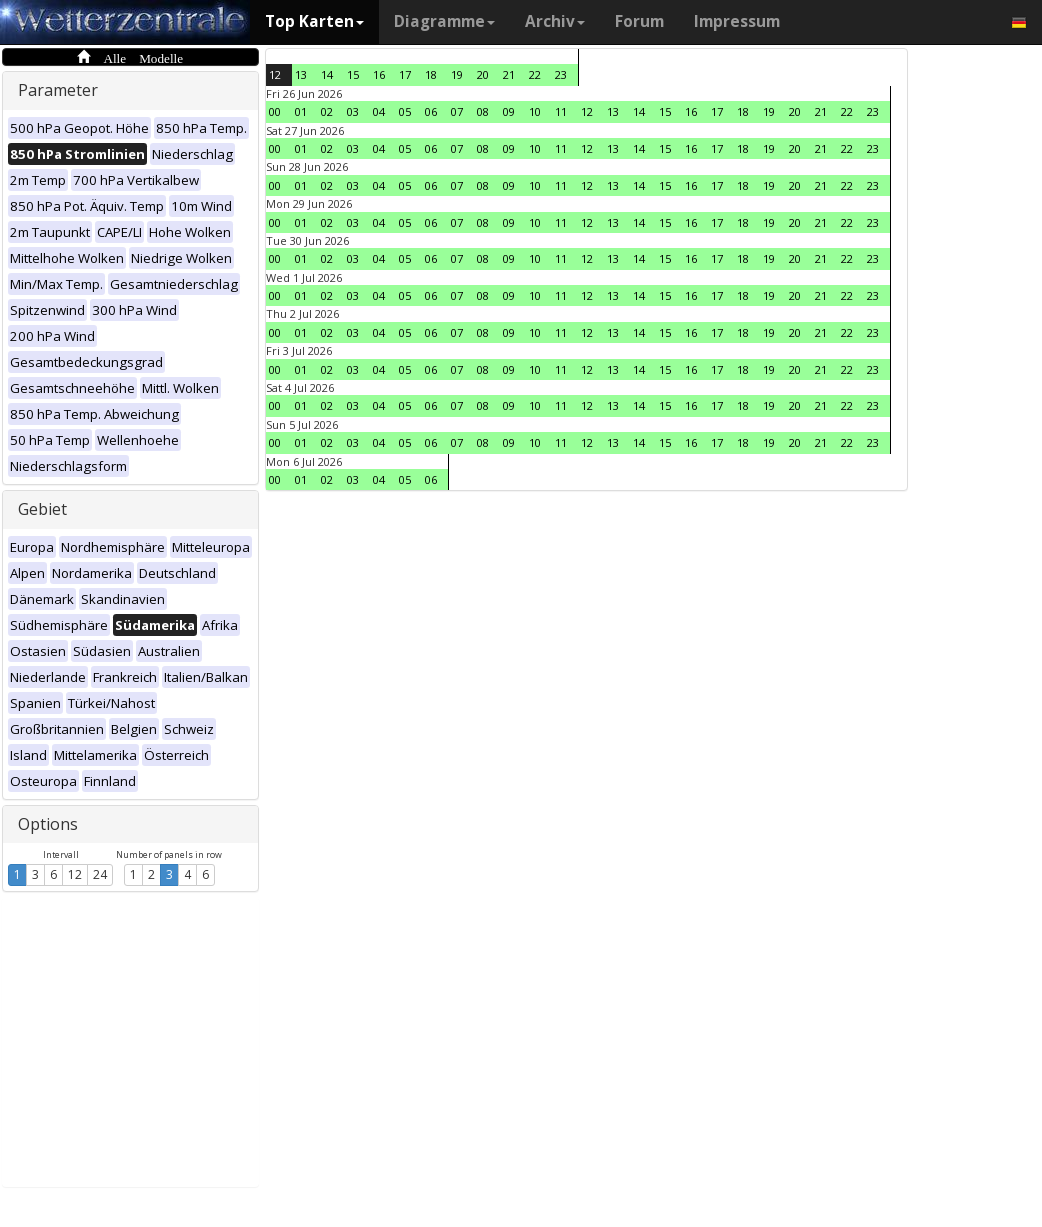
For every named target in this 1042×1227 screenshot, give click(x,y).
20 (483, 74)
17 (405, 74)
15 (353, 74)
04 (379, 111)
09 (509, 111)
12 (75, 874)
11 (561, 111)
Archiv (555, 21)
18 (431, 74)
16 (379, 74)
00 (275, 111)
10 (535, 111)
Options (48, 824)
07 (457, 111)
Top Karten (314, 21)
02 (327, 111)
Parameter (58, 90)
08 (483, 111)
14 (327, 74)
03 (353, 111)
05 (405, 111)
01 (301, 111)
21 (509, 74)
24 (100, 874)
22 (535, 74)
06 (431, 111)
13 (301, 74)
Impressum (737, 21)
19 (457, 74)
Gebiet (42, 509)
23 (561, 74)
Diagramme (444, 21)
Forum (639, 21)
